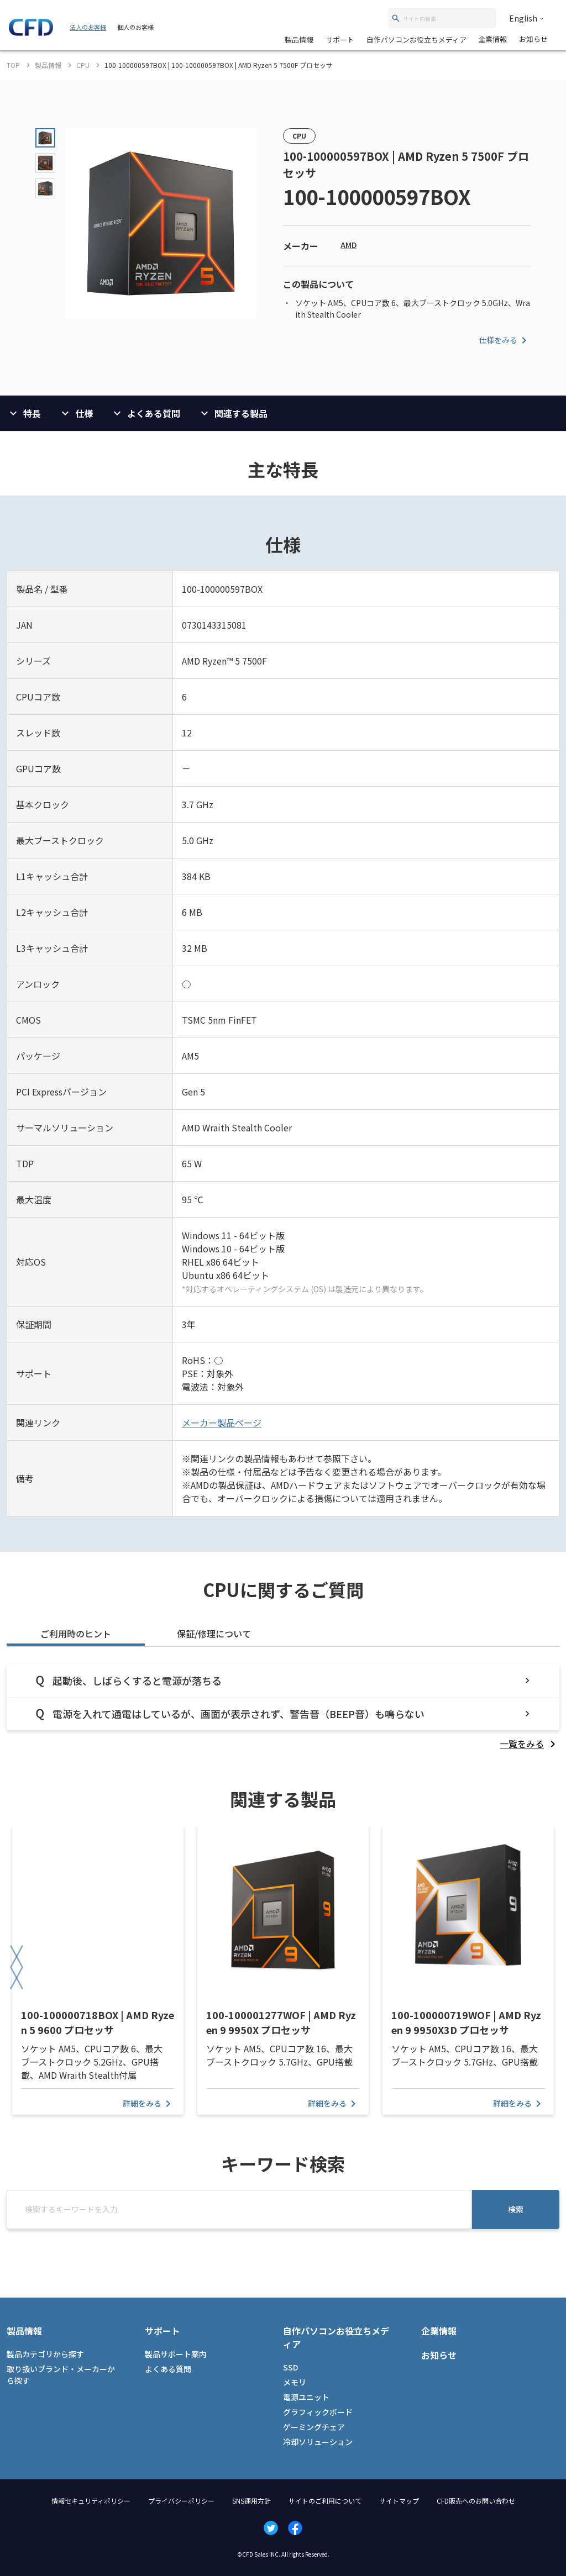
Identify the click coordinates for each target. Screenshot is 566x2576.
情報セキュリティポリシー (90, 2500)
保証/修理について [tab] (214, 1633)
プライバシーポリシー (181, 2500)
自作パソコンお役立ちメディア (416, 39)
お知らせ (533, 39)
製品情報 (299, 39)
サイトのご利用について (325, 2500)
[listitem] (529, 1743)
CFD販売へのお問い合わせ (476, 2500)
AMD (348, 244)
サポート (340, 39)
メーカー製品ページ (221, 1422)
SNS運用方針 (251, 2500)
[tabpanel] (283, 1707)
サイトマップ (399, 2500)
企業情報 (492, 39)
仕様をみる (505, 340)
